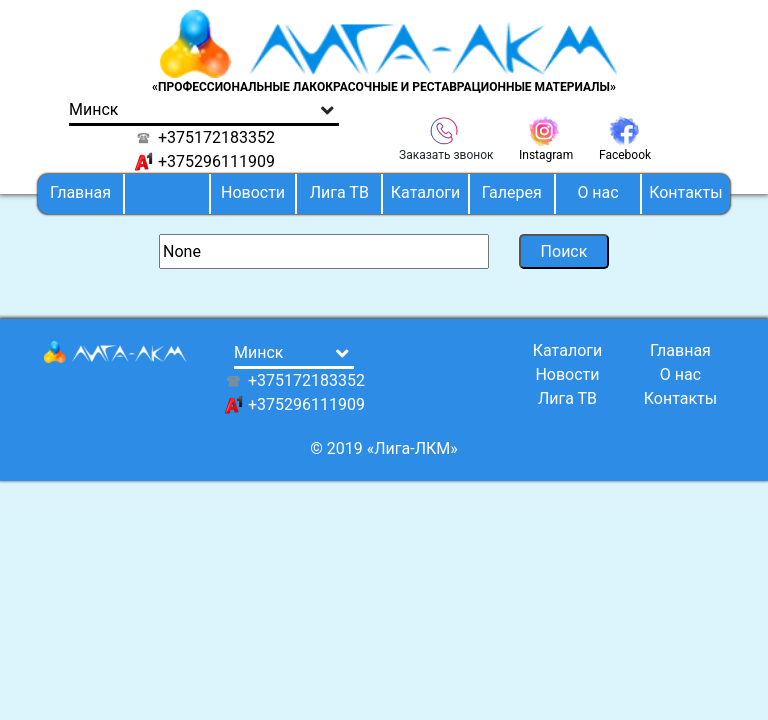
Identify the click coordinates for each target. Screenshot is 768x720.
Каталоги (425, 192)
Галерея (512, 192)
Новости (253, 192)
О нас (597, 192)
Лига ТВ (339, 192)
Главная (80, 192)
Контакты (685, 192)
